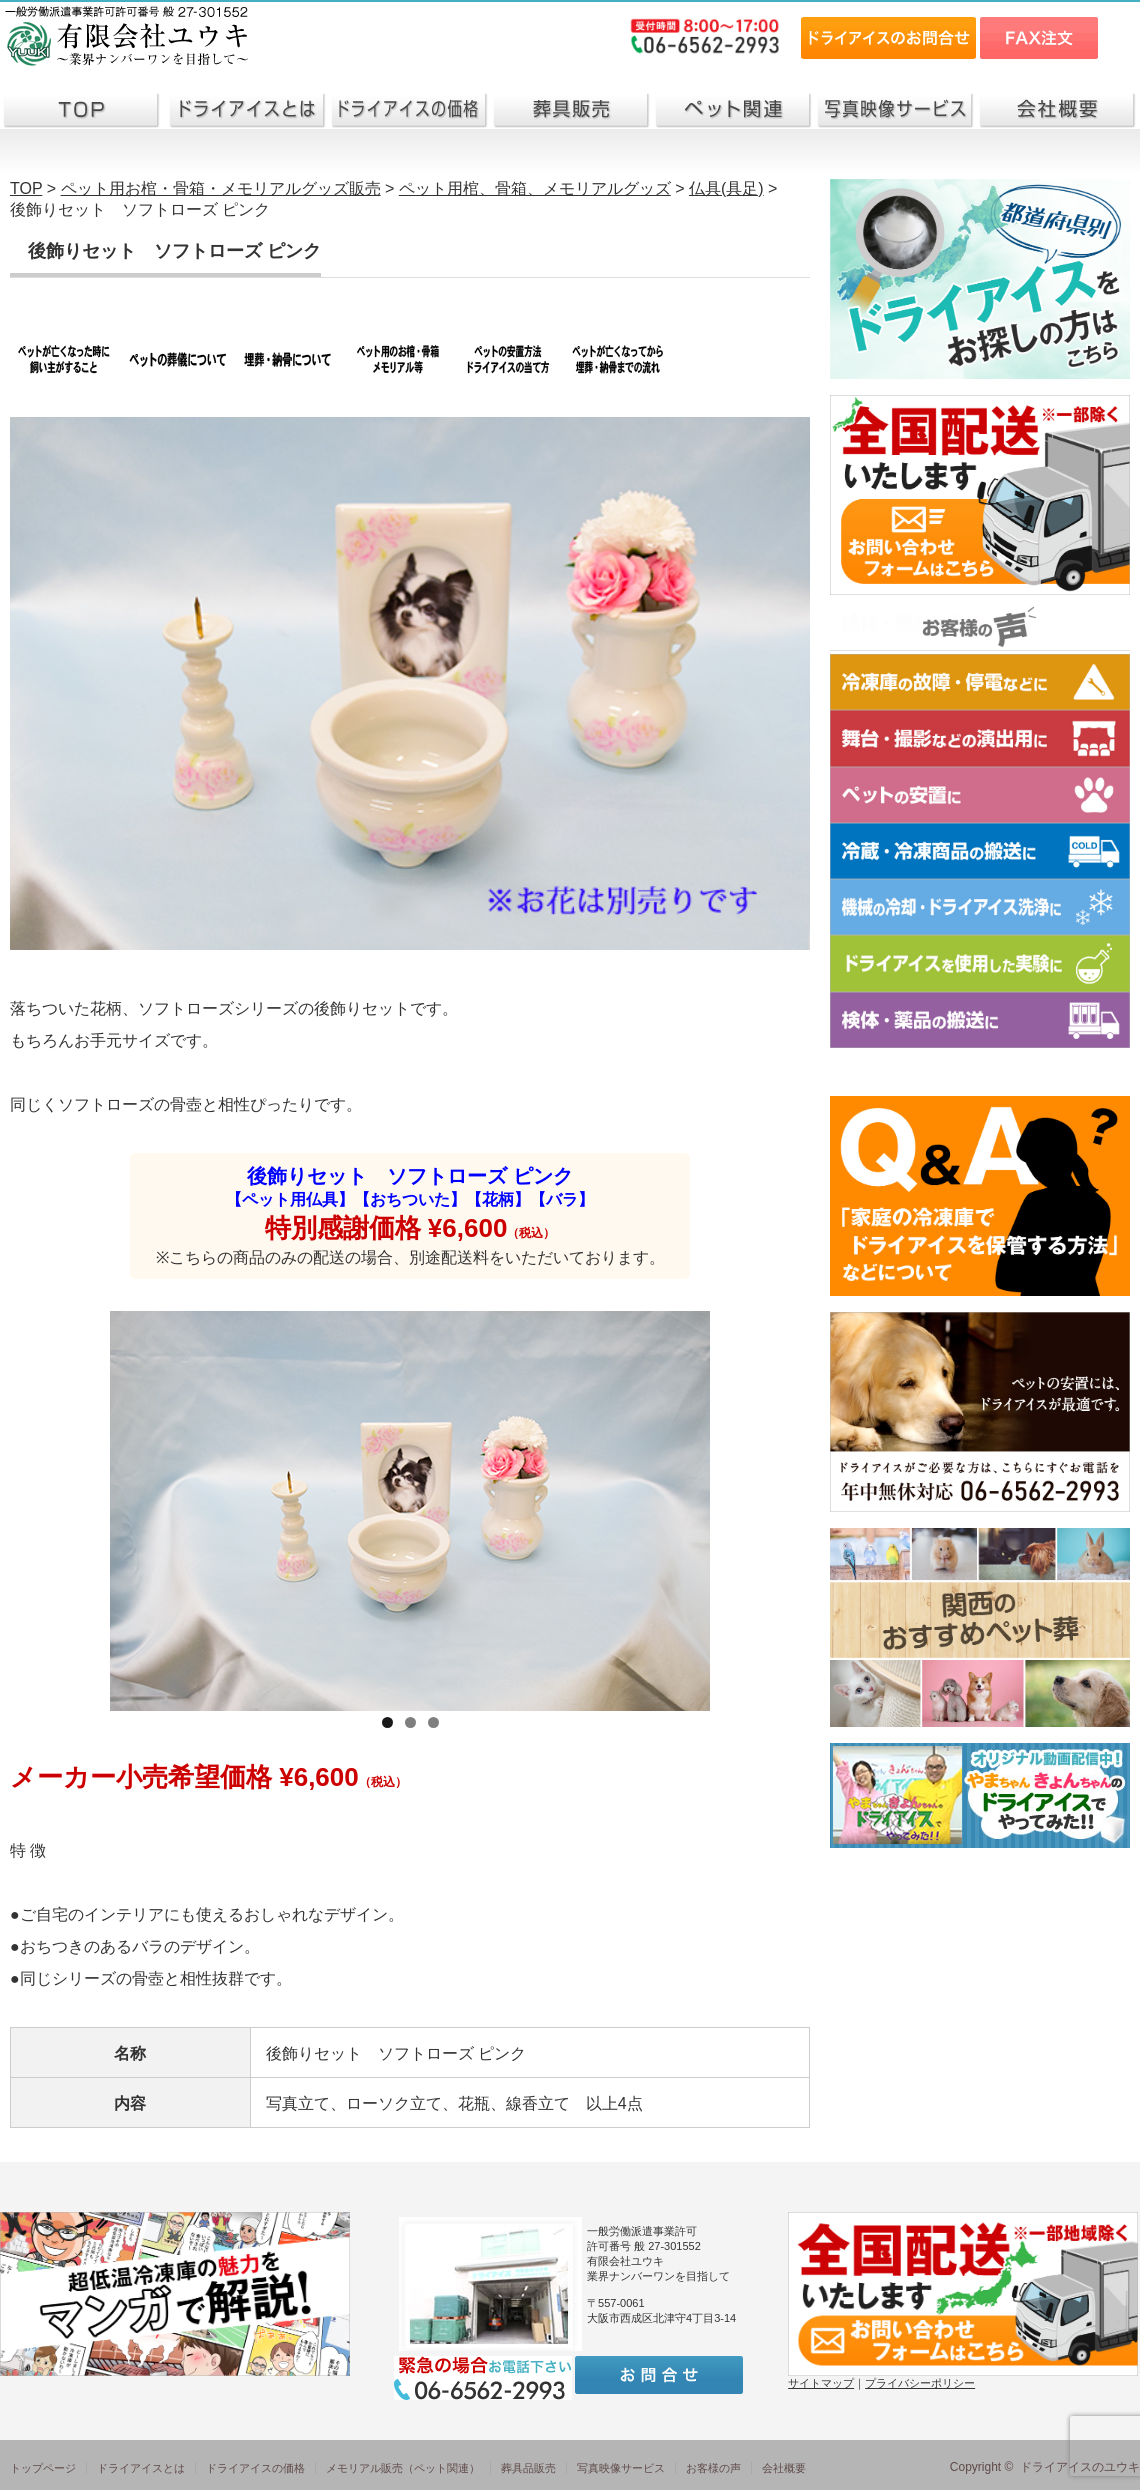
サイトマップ (821, 2383)
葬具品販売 (528, 2468)
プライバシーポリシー (920, 2383)
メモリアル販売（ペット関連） (403, 2468)
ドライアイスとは (141, 2468)
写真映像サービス (621, 2468)
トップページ (43, 2468)
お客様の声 (713, 2468)
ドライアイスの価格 (255, 2468)
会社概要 (784, 2468)
